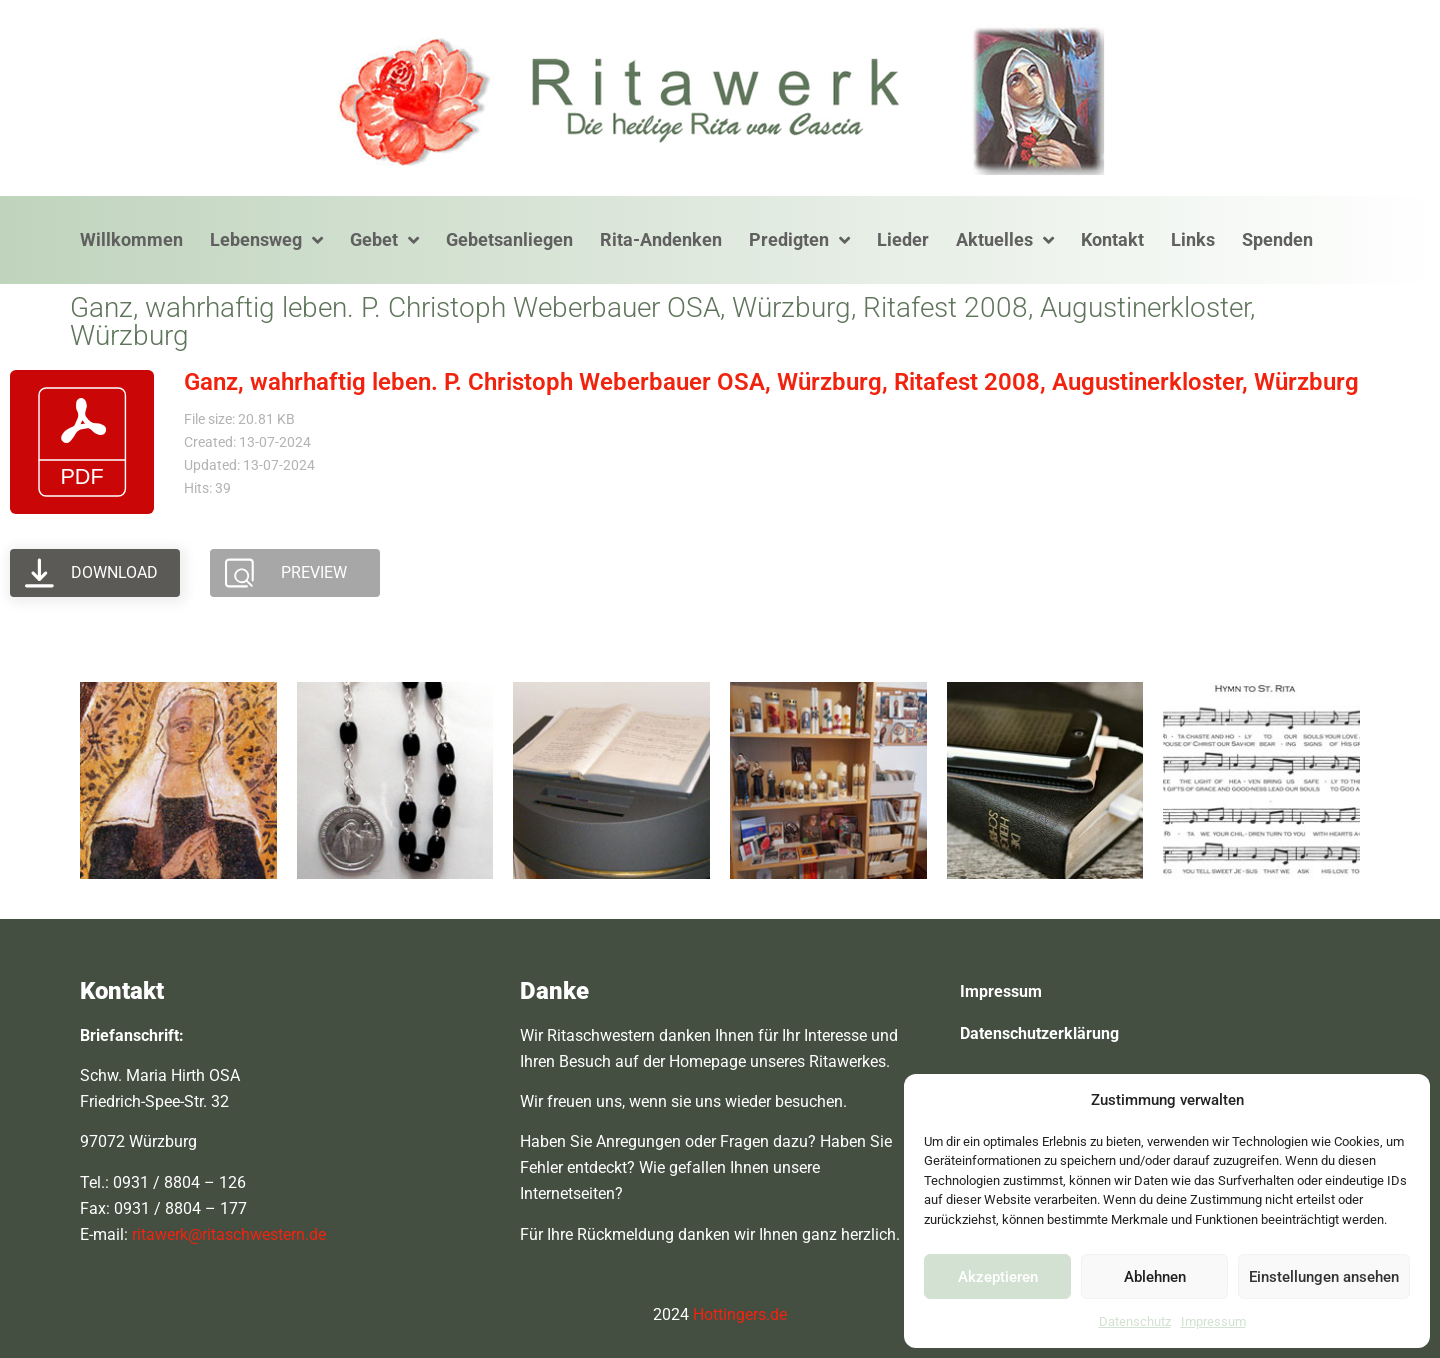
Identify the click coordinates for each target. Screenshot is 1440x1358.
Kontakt (1112, 239)
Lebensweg (266, 240)
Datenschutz (1135, 1321)
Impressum (1213, 1321)
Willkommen (131, 239)
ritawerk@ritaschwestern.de (229, 1234)
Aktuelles (1005, 240)
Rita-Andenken (661, 239)
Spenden (1277, 239)
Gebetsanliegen (509, 239)
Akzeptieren (998, 1277)
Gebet (384, 240)
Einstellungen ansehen (1324, 1277)
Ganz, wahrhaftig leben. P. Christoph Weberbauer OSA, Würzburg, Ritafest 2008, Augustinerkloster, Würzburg (771, 382)
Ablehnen (1155, 1277)
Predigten (799, 240)
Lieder (903, 239)
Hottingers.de (740, 1314)
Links (1193, 239)
